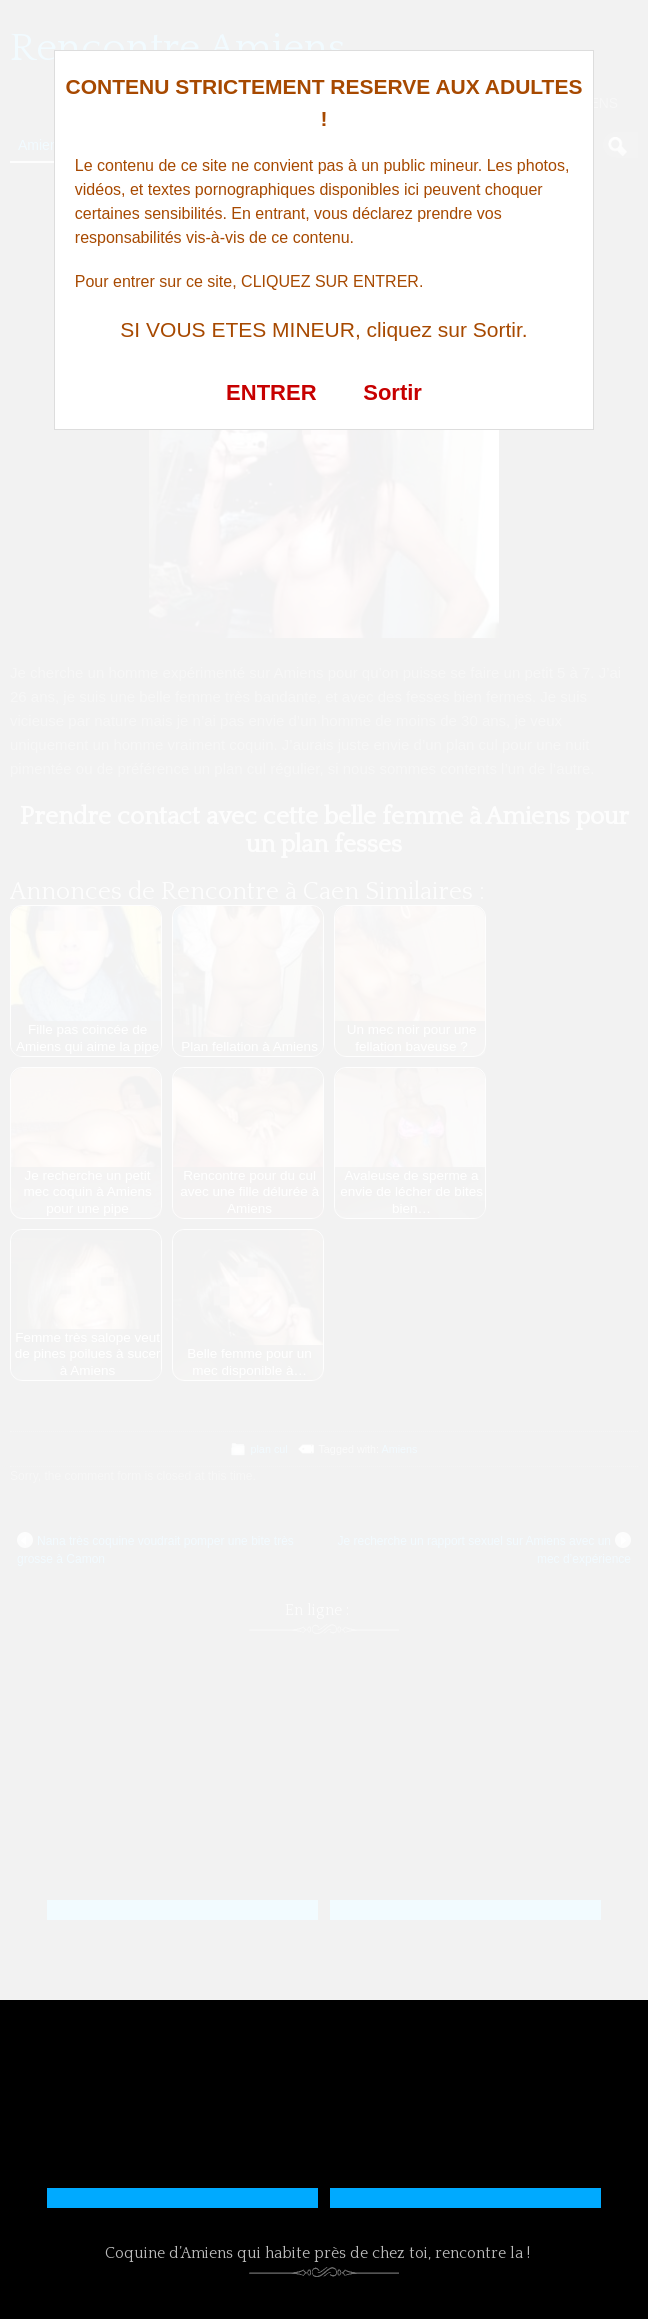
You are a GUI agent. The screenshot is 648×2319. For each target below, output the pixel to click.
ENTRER (271, 392)
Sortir (392, 392)
